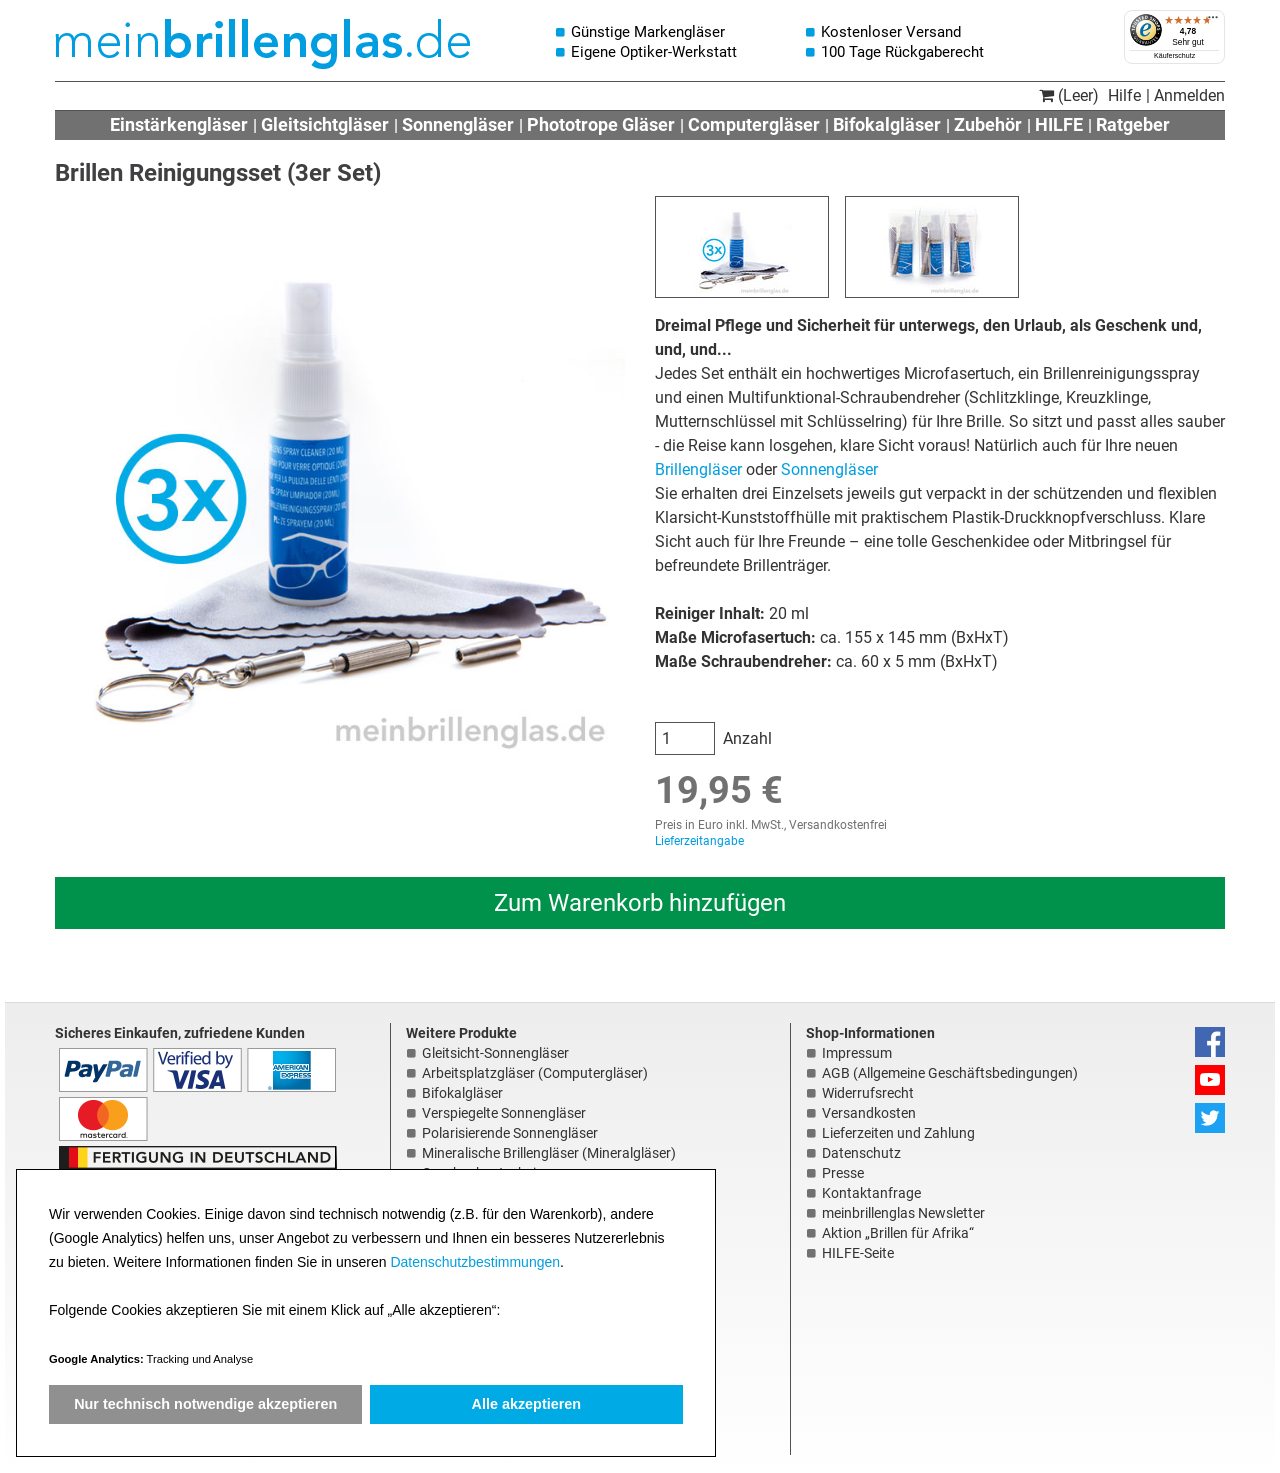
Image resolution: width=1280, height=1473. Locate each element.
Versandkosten (869, 1113)
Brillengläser (698, 469)
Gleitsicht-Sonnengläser (495, 1053)
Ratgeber (1133, 124)
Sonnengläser (458, 124)
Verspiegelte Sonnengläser (504, 1113)
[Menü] (1213, 22)
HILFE (1059, 124)
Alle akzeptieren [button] (527, 1404)
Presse (843, 1173)
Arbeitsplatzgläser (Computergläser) (535, 1073)
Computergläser (754, 124)
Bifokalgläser (887, 124)
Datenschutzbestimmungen (475, 1262)
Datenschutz (861, 1153)
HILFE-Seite (858, 1253)
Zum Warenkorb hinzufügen (640, 903)
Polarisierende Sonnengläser (510, 1133)
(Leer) (1069, 95)
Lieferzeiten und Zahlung (898, 1133)
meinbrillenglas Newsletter (903, 1213)
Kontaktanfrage (871, 1193)
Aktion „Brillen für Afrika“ (898, 1233)
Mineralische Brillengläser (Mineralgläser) (549, 1153)
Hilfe (1124, 95)
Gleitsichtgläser (325, 124)
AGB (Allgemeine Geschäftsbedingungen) (950, 1073)
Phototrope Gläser (601, 124)
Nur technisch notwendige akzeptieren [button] (205, 1404)
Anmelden (1189, 95)
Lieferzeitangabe (699, 841)
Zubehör (988, 124)
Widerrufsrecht (868, 1093)
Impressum (857, 1053)
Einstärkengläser (179, 124)
